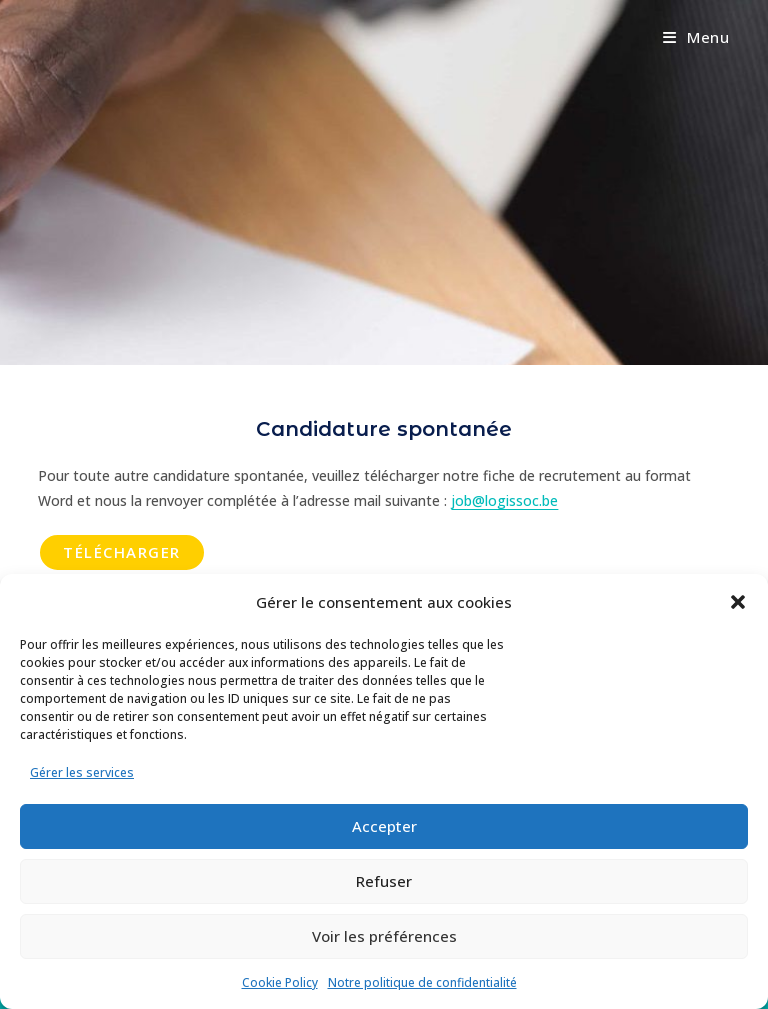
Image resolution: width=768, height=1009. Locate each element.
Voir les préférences (384, 936)
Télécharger (122, 552)
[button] (738, 602)
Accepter (384, 826)
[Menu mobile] (696, 37)
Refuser (384, 881)
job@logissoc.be (504, 500)
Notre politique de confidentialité (422, 982)
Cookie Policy (280, 982)
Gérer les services (82, 772)
